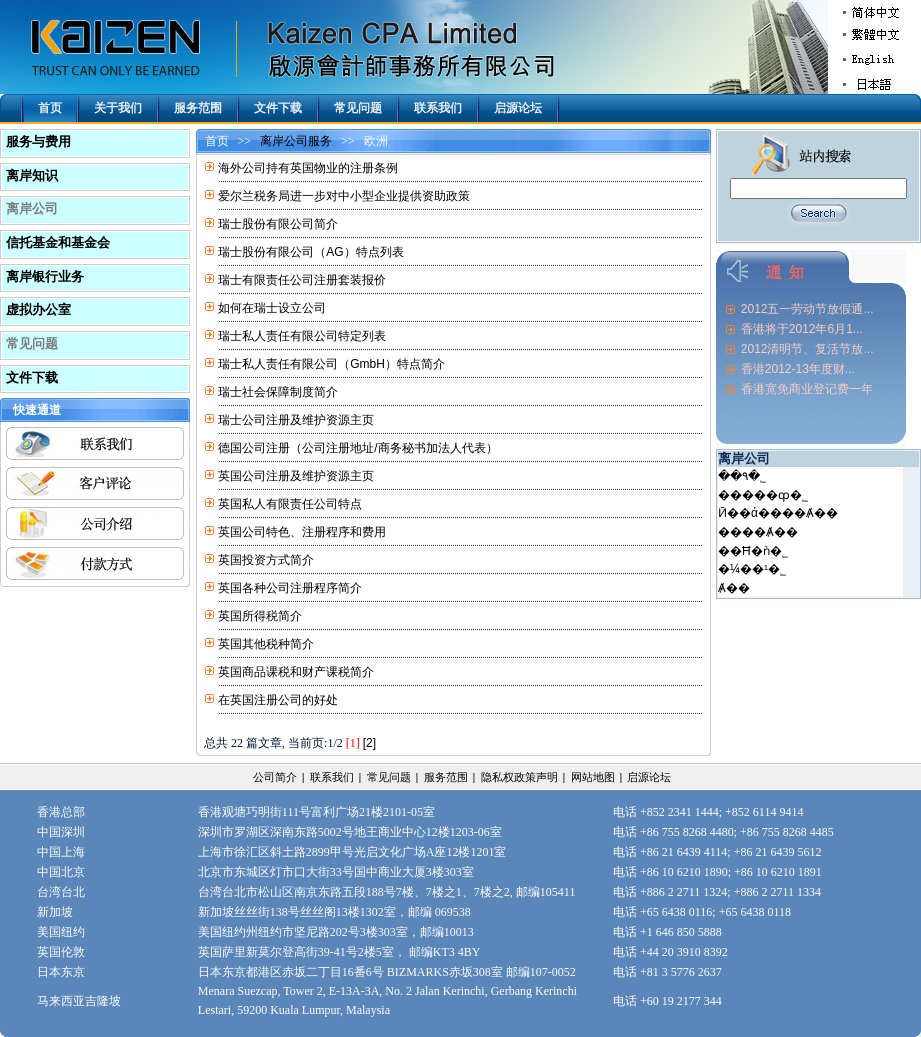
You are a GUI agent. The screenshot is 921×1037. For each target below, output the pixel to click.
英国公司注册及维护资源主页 (296, 476)
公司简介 (275, 777)
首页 (50, 108)
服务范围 (198, 108)
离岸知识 (32, 175)
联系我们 (438, 108)
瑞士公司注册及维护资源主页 (296, 420)
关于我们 (118, 108)
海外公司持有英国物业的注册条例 (308, 168)
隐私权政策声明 (519, 777)
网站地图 (593, 777)
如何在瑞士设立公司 (272, 308)
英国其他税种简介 (266, 644)
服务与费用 (38, 141)
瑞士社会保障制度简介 (278, 392)
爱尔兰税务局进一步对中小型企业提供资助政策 (344, 196)
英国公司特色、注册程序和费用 (302, 532)
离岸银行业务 (45, 276)
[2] (369, 743)
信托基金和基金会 (58, 242)
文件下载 (278, 108)
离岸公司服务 (296, 141)
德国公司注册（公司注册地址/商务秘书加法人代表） (357, 448)
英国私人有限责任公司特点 (290, 504)
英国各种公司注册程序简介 (290, 588)
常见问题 (358, 108)
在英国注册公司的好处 (278, 700)
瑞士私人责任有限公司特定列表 (302, 336)
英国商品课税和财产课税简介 (296, 672)
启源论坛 (518, 108)
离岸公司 (32, 208)
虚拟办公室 (38, 309)
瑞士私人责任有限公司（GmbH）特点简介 (331, 364)
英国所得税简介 (260, 616)
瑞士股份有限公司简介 (278, 224)
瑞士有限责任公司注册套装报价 (302, 280)
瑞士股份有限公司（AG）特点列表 (310, 252)
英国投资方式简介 (266, 560)
